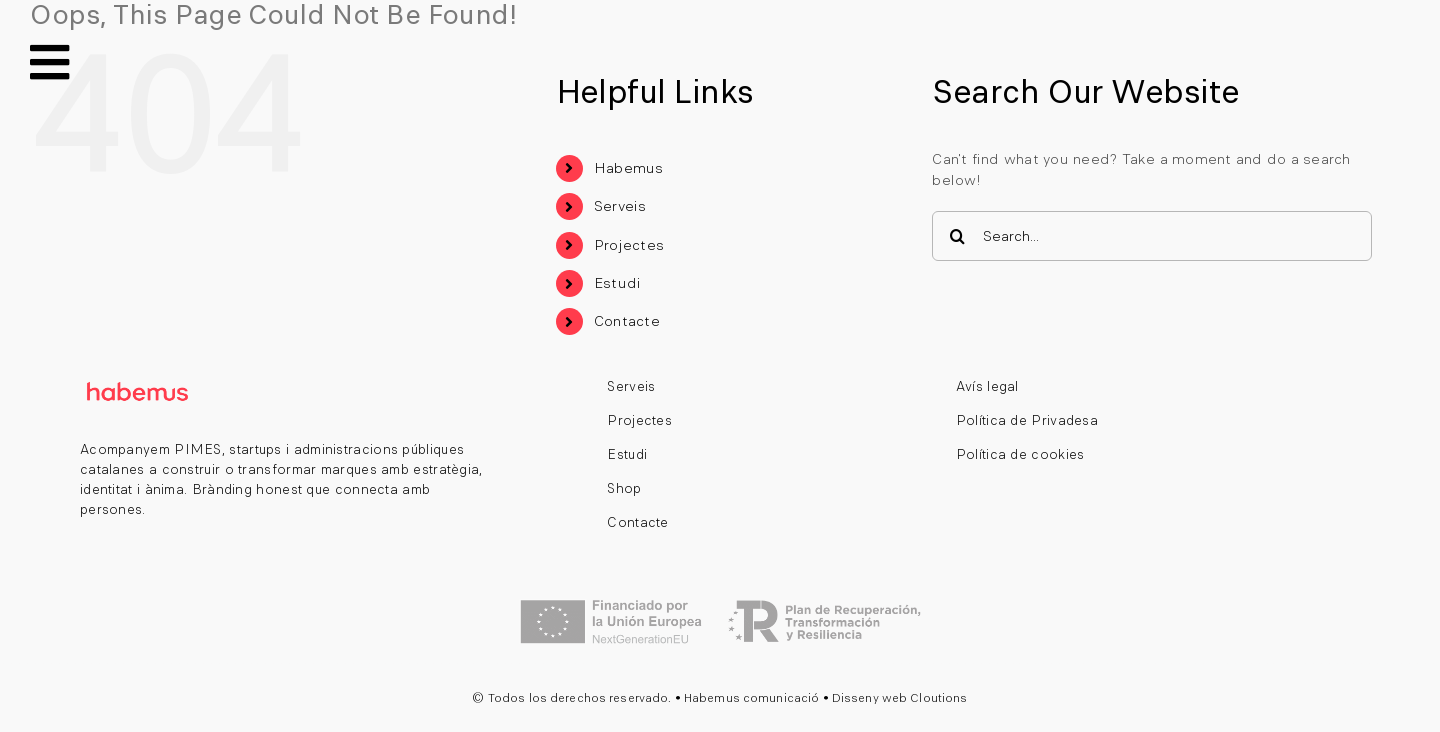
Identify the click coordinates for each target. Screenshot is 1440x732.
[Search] (957, 236)
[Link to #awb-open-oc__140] (49, 62)
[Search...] (1152, 236)
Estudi (617, 283)
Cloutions (938, 698)
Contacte (627, 321)
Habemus (629, 168)
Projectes (629, 245)
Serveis (620, 206)
